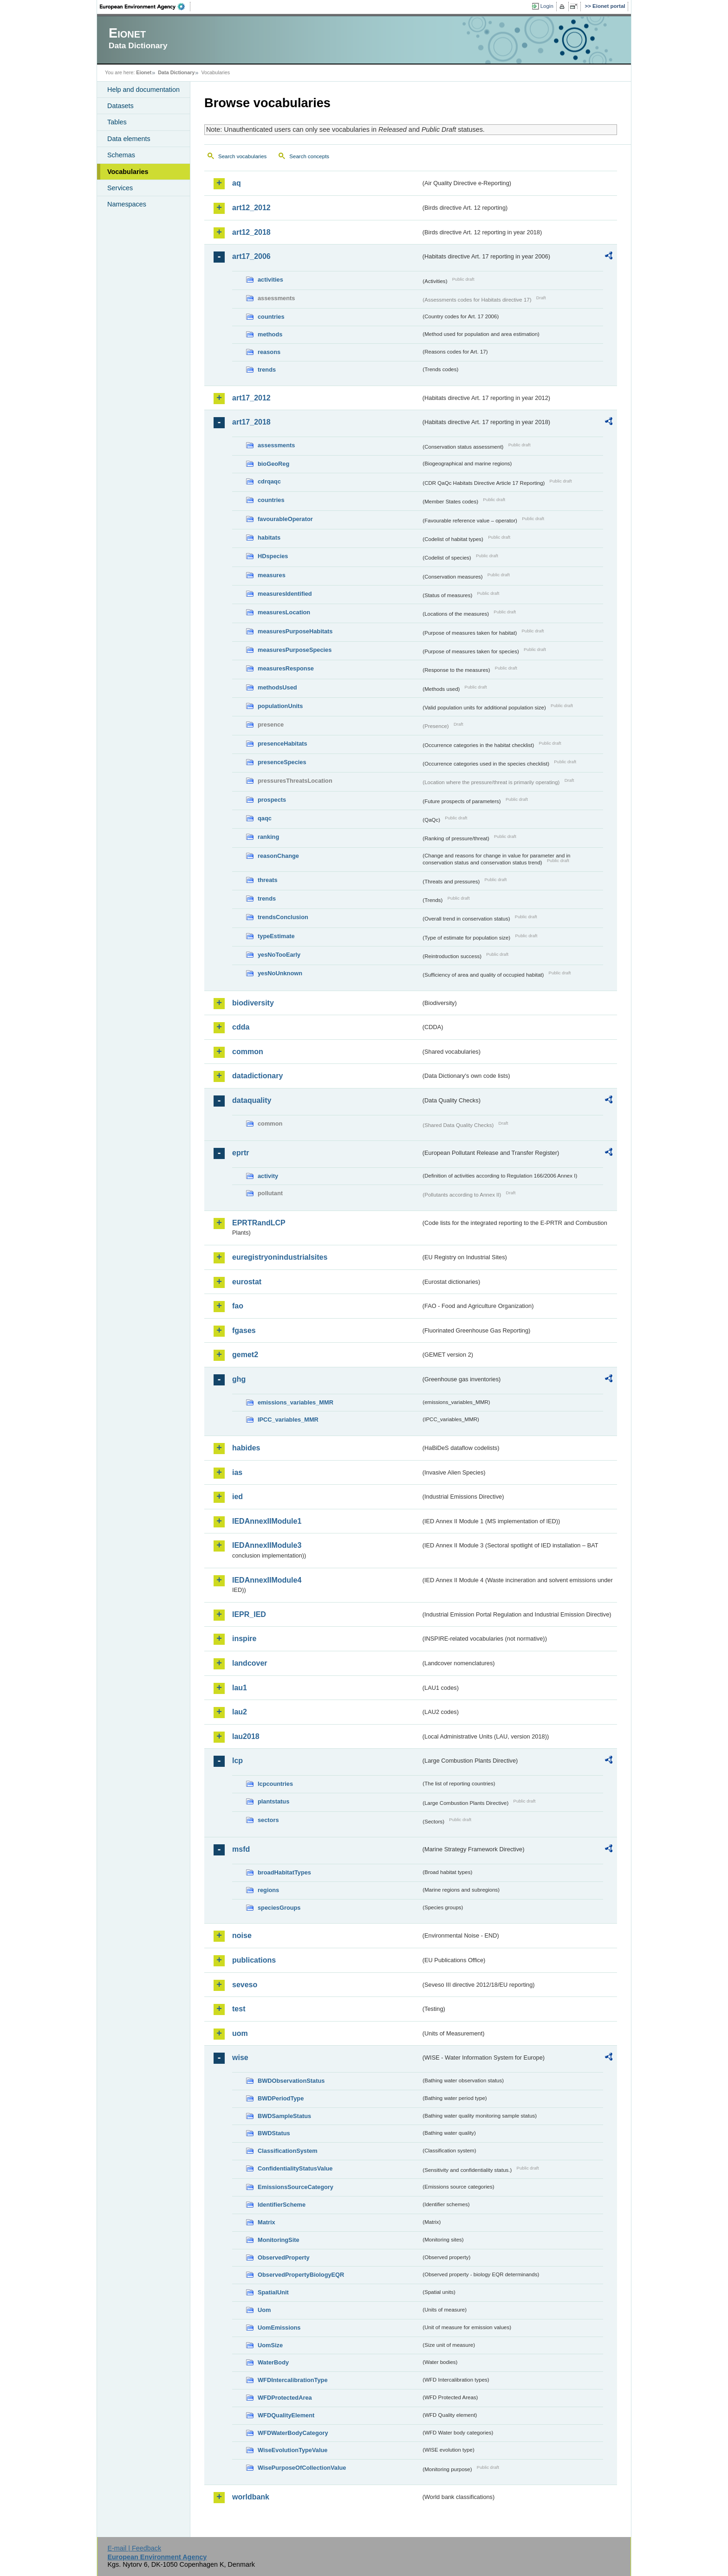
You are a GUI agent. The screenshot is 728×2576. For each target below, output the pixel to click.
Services (120, 188)
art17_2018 (251, 422)
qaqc (265, 818)
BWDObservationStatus (291, 2080)
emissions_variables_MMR (295, 1402)
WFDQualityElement (286, 2415)
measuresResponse (286, 668)
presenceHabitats (282, 743)
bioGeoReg (273, 463)
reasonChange (278, 855)
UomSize (270, 2345)
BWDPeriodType (281, 2098)
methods (270, 334)
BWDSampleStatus (284, 2115)
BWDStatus (274, 2133)
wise (240, 2057)
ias (237, 1472)
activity (268, 1175)
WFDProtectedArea (285, 2397)
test (238, 2009)
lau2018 (246, 1736)
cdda (240, 1027)
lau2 (239, 1712)
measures (272, 575)
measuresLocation (284, 612)
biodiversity (253, 1003)
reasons (269, 351)
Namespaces (126, 204)
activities (270, 279)
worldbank (250, 2497)
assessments (276, 445)
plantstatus (273, 1801)
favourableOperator (285, 518)
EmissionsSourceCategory (295, 2186)
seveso (244, 1985)
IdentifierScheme (282, 2204)
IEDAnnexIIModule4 (266, 1580)
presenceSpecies (282, 762)
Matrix (266, 2222)
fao (237, 1306)
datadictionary (257, 1076)
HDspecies (273, 556)
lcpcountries (275, 1783)
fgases (244, 1330)
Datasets (120, 105)
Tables (117, 122)
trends (267, 369)
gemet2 (245, 1355)
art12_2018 (251, 232)
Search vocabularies (242, 156)
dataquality (251, 1100)
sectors (268, 1819)
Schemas (121, 155)
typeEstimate (276, 936)
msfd (241, 1849)
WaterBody (273, 2362)
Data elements (128, 138)
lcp (237, 1761)
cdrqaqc (269, 481)
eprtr (240, 1153)
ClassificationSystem (288, 2150)
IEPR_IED (249, 1614)
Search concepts (309, 156)
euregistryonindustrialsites (279, 1257)
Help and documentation (143, 89)
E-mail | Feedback (134, 2548)
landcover (249, 1663)
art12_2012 (251, 208)
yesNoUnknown (280, 973)
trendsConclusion (283, 917)
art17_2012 (251, 398)
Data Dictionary (176, 72)
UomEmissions (279, 2327)
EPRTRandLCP (259, 1223)
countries (271, 316)
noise (242, 1935)
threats (268, 879)
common (247, 1052)
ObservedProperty (284, 2257)
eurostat (246, 1282)
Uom (264, 2309)
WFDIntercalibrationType (293, 2379)
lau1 (239, 1688)
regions (268, 1890)
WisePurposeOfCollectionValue (302, 2467)
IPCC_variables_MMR (288, 1419)
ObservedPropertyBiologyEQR (301, 2274)
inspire (244, 1638)
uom (240, 2033)
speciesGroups (279, 1907)
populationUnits (280, 705)
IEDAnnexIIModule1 (266, 1521)
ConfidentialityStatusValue (295, 2168)
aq (236, 183)
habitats (269, 537)
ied (237, 1497)
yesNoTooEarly (279, 954)
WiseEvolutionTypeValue (292, 2450)
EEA (145, 6)
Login (546, 6)
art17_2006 (251, 256)
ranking (268, 836)
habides (246, 1448)
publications (254, 1960)
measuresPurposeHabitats (295, 631)
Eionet (143, 72)
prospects (272, 799)
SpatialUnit (273, 2292)
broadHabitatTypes (284, 1872)
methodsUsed (277, 687)
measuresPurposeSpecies (295, 649)
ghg (239, 1379)
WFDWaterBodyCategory (293, 2432)
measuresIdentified (285, 593)
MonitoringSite (278, 2239)
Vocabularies (128, 171)
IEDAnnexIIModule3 (266, 1545)
